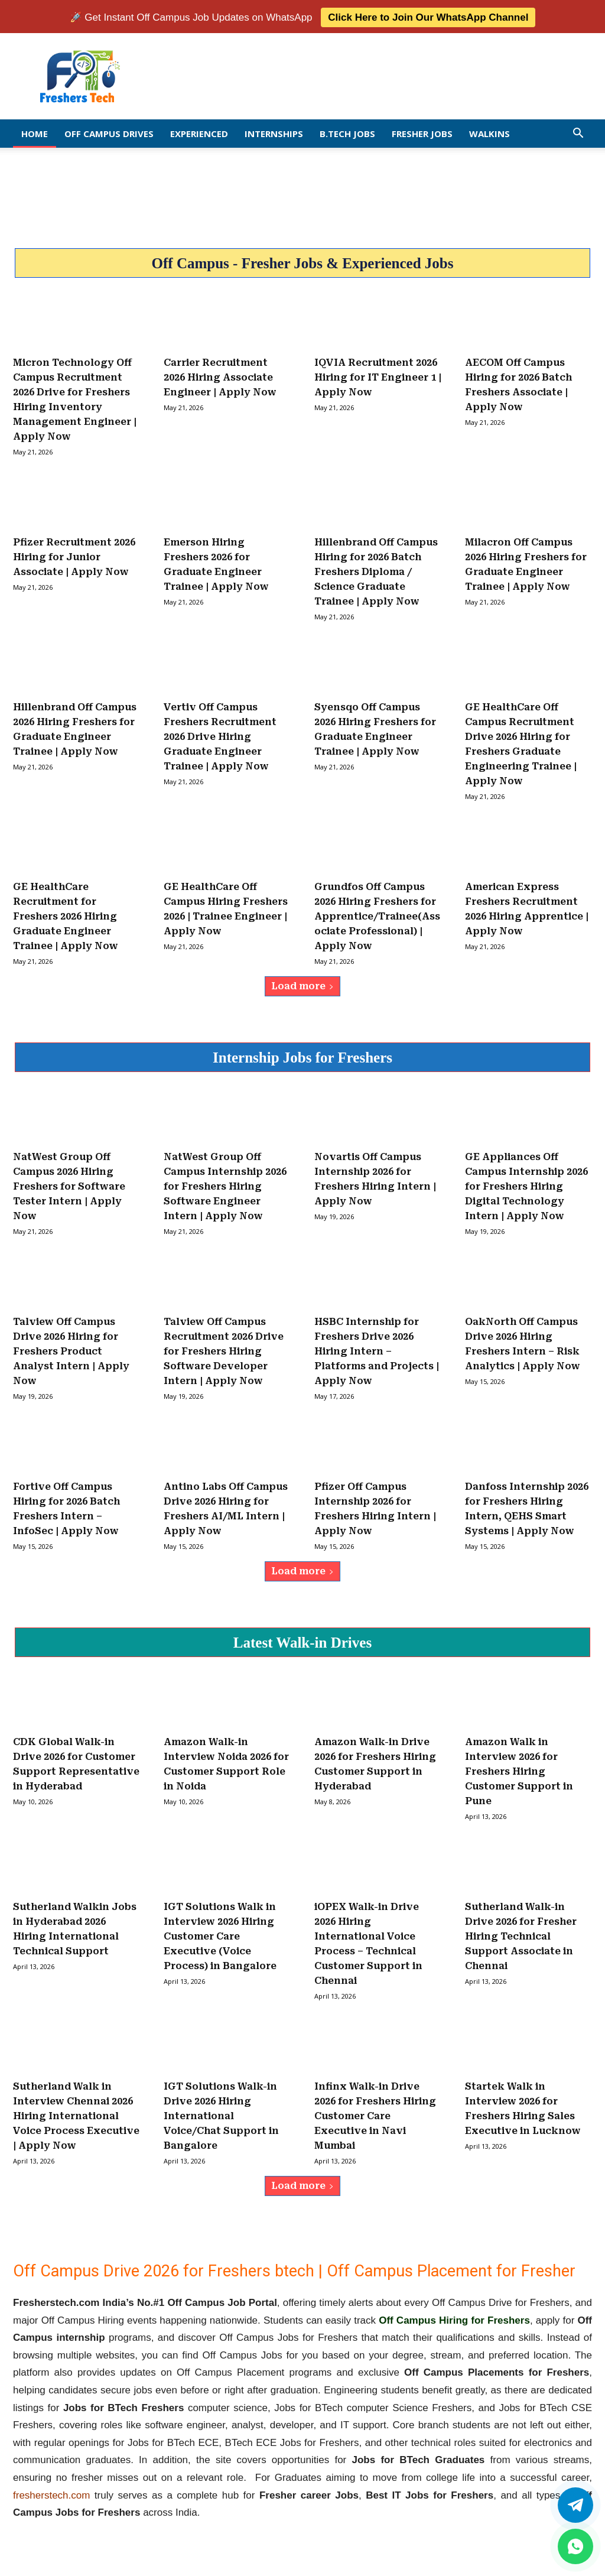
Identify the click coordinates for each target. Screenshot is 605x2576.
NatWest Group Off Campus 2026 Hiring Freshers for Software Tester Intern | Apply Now (69, 1184)
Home (34, 132)
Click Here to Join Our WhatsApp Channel (428, 15)
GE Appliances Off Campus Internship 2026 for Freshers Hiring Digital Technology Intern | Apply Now (526, 1184)
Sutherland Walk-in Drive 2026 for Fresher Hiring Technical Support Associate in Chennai (521, 1934)
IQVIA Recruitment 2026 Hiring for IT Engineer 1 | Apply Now (377, 375)
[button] (578, 132)
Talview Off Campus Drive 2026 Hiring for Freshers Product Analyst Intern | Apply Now (71, 1349)
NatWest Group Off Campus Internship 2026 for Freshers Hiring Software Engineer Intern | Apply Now (225, 1184)
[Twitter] (575, 2505)
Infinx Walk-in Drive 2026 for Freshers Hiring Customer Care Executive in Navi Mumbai (375, 2114)
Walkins (489, 132)
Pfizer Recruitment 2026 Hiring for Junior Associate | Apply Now (74, 555)
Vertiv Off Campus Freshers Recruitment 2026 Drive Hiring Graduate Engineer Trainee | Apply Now (220, 735)
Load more (302, 984)
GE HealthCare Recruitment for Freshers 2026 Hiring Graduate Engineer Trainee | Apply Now (65, 914)
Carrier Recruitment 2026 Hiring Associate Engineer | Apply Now (220, 375)
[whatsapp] (575, 2546)
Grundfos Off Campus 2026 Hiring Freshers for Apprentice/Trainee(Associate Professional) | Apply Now (377, 914)
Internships (274, 132)
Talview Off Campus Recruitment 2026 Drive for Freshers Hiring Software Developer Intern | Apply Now (224, 1349)
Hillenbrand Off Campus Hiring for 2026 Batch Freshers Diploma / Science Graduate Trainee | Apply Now (376, 570)
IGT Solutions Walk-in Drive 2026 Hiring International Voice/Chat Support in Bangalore (221, 2114)
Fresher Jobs (422, 132)
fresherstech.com (51, 2493)
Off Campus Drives (109, 132)
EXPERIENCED (199, 132)
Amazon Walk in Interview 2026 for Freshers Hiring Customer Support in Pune (519, 1769)
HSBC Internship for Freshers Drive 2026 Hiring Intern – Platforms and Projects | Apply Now (376, 1349)
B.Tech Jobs (347, 132)
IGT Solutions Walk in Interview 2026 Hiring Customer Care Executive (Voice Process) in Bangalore (220, 1934)
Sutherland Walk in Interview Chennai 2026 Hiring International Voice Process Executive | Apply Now (76, 2114)
